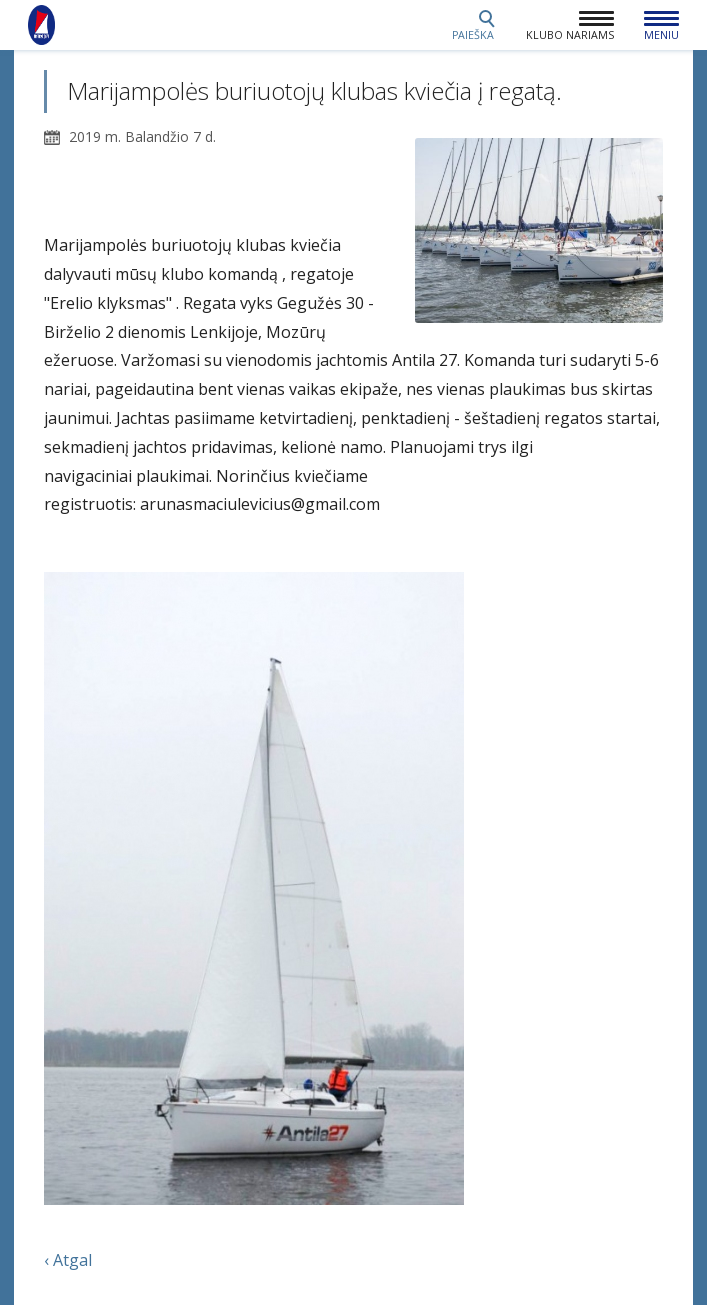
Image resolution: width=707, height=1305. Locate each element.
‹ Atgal (68, 1260)
